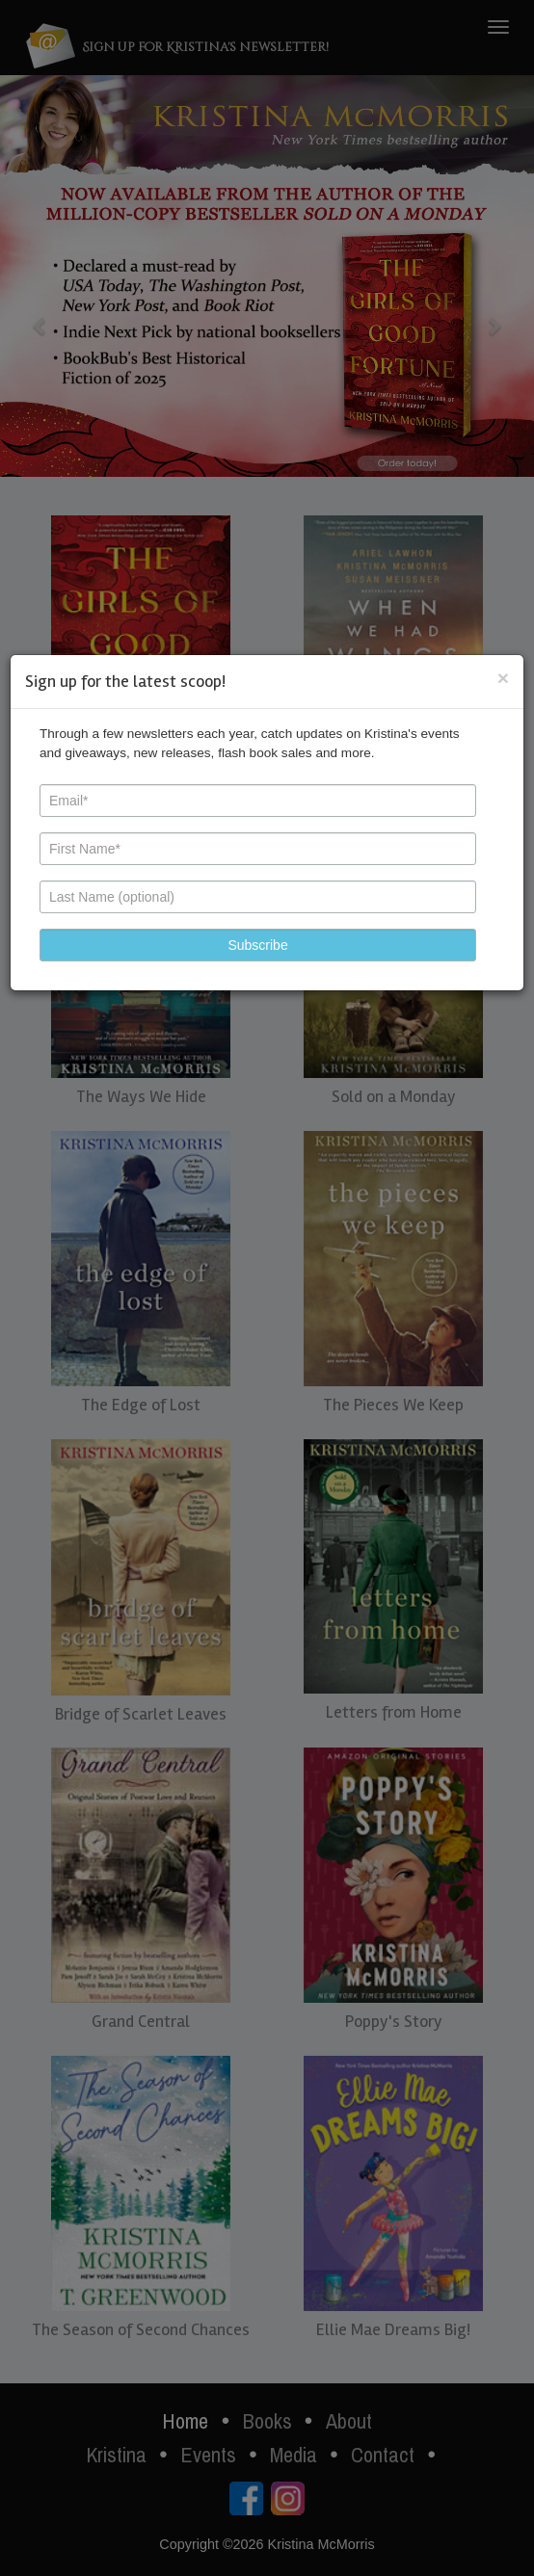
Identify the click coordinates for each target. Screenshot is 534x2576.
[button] (258, 945)
